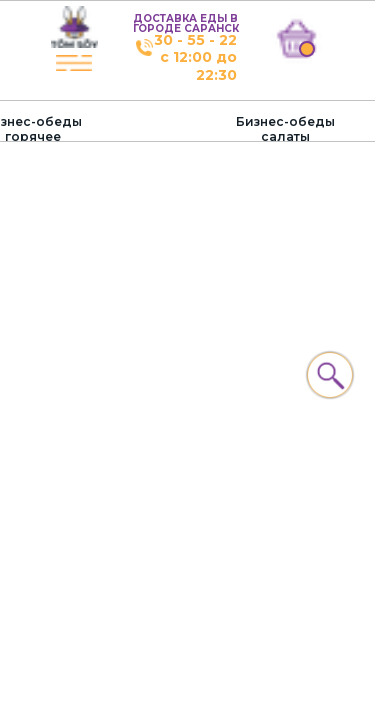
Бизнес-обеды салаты (285, 129)
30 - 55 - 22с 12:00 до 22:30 (195, 57)
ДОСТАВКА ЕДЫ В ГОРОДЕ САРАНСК (186, 23)
